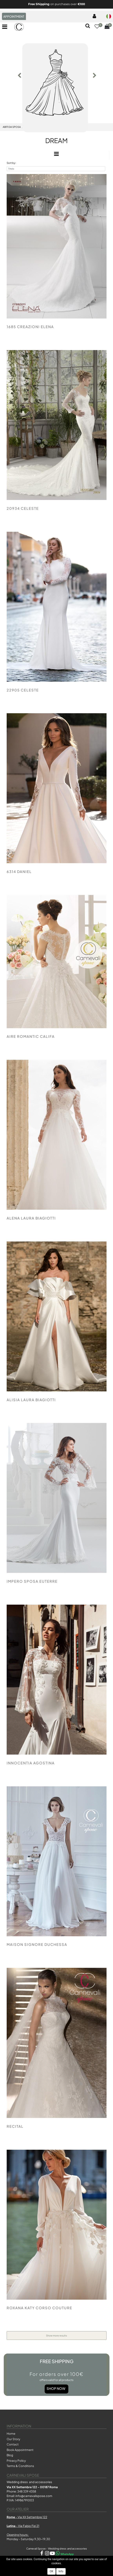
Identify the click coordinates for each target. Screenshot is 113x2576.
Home (11, 2433)
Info (61, 2571)
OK (51, 2571)
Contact (13, 2444)
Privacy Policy (16, 2460)
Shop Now (56, 2378)
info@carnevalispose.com (33, 2496)
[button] (97, 26)
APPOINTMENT (13, 16)
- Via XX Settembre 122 (27, 2517)
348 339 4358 (26, 2491)
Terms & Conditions (20, 2466)
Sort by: (11, 162)
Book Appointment (20, 2450)
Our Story (13, 2439)
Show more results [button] (56, 2335)
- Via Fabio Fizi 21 (23, 2526)
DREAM (56, 140)
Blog (10, 2455)
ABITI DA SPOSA (12, 126)
